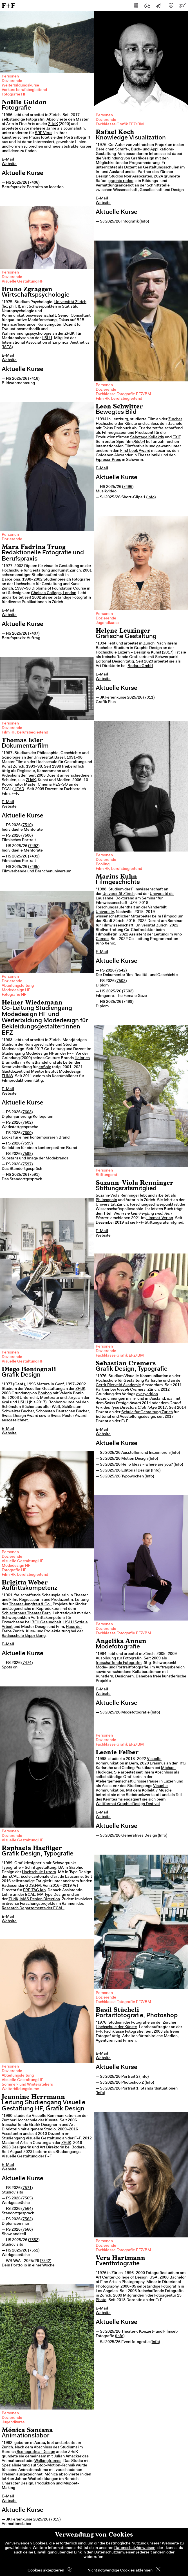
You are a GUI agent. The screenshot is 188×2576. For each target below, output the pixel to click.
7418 (33, 379)
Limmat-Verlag (159, 1218)
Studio (50, 2130)
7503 (121, 981)
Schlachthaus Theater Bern (26, 1613)
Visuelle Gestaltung (19, 2157)
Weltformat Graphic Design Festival (128, 1804)
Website (9, 164)
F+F (8, 5)
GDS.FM (33, 1886)
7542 (121, 971)
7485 (33, 867)
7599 (27, 1144)
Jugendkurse (107, 623)
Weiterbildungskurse (20, 86)
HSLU (47, 338)
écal (5, 1402)
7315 (54, 2520)
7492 (33, 846)
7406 (33, 183)
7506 (27, 836)
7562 (27, 2219)
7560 (27, 2230)
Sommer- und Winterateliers (27, 2085)
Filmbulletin (106, 935)
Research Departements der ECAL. (33, 1908)
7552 (33, 2240)
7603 (27, 1112)
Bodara (78, 2148)
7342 (45, 2261)
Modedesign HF (16, 990)
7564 (27, 2209)
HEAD (19, 789)
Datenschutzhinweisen (134, 2548)
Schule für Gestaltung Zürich (147, 1412)
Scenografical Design (35, 2452)
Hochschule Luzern (39, 1872)
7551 (33, 2251)
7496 (127, 487)
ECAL (13, 1877)
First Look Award (135, 451)
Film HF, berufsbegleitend (119, 399)
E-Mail (8, 160)
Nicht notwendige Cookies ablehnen (120, 2571)
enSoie (45, 1067)
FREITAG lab (34, 1890)
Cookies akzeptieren (46, 2571)
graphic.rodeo (120, 181)
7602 (27, 1123)
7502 (127, 991)
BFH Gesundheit (46, 1622)
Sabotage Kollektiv (147, 437)
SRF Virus (43, 133)
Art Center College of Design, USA (127, 2278)
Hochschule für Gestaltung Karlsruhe (129, 1381)
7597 (27, 1164)
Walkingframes (47, 2461)
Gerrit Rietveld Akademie (118, 1385)
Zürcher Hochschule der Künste (30, 2120)
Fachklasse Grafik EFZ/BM (120, 124)
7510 (27, 825)
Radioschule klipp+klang (24, 1636)
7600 (27, 1133)
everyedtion (147, 1394)
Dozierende (12, 81)
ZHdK (53, 124)
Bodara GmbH (140, 666)
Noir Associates (138, 177)
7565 (27, 2199)
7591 (33, 1175)
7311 (148, 698)
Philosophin (106, 1200)
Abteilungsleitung (18, 986)
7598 (27, 1154)
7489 (127, 1002)
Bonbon (45, 1393)
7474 (27, 1663)
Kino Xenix (105, 944)
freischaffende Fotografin (119, 1663)
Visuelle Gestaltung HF (22, 282)
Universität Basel (49, 758)
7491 (33, 857)
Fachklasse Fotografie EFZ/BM (123, 394)
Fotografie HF (14, 95)
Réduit (139, 442)
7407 (33, 634)
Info (144, 222)
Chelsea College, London (53, 593)
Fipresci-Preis (108, 460)
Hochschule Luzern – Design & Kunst (128, 653)
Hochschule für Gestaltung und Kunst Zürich (41, 571)
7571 (27, 2188)
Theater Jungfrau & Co (29, 1604)
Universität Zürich (70, 302)
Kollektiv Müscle (157, 1791)
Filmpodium (172, 917)
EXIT (176, 437)
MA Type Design (51, 1895)
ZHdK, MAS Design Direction (34, 1899)
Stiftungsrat (106, 1175)
